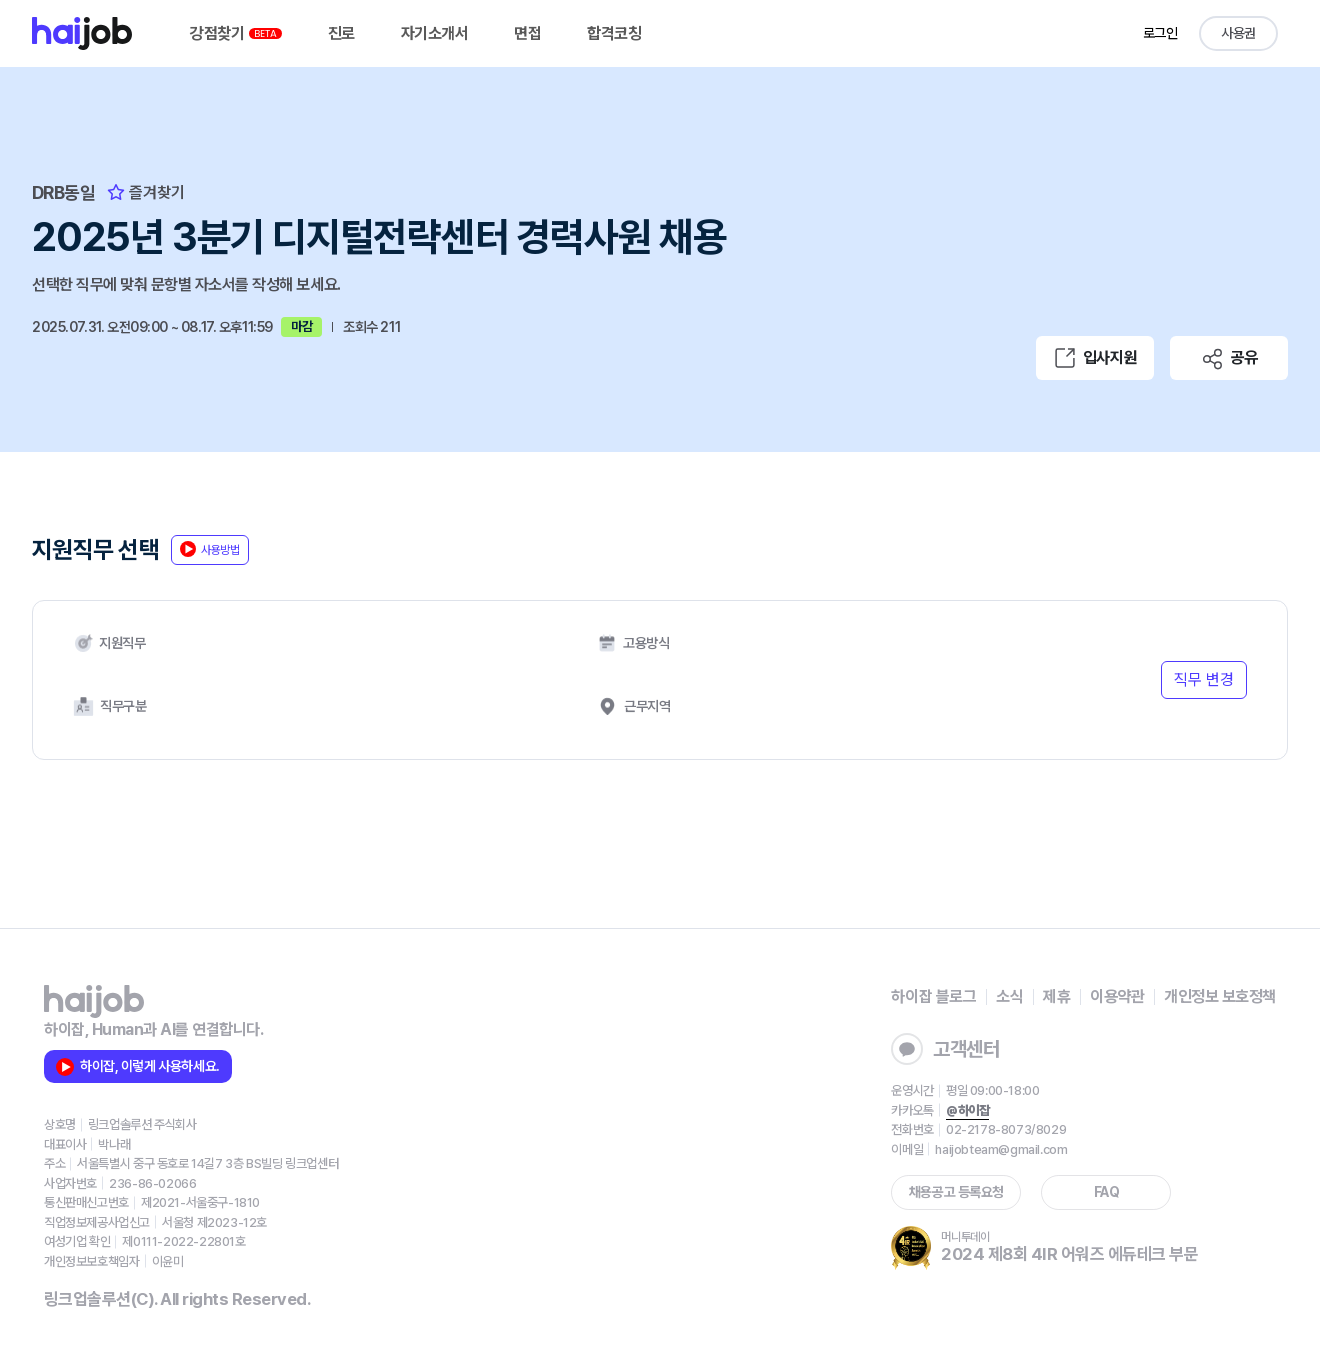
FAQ (1107, 1192)
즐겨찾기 (146, 192)
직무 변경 (1204, 679)
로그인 (1160, 33)
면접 (527, 33)
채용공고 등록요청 (956, 1192)
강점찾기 (236, 33)
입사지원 (1095, 358)
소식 (1009, 996)
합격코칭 (614, 33)
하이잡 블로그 (933, 996)
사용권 (1238, 33)
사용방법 (210, 549)
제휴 (1056, 996)
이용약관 (1117, 996)
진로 (341, 33)
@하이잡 (967, 1110)
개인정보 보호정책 (1220, 996)
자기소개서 (435, 33)
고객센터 (945, 1049)
